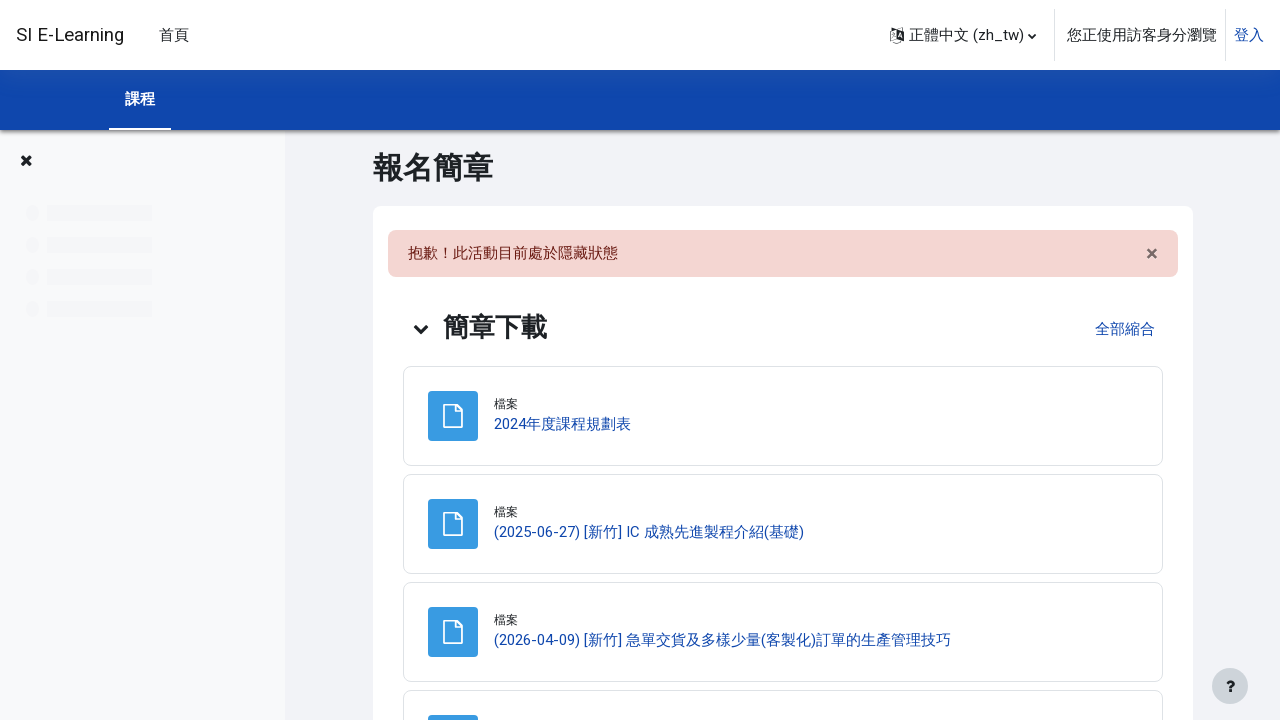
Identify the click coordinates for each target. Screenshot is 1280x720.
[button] (963, 35)
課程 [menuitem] (140, 99)
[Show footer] (1230, 686)
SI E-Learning (70, 35)
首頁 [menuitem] (174, 35)
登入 (1249, 35)
